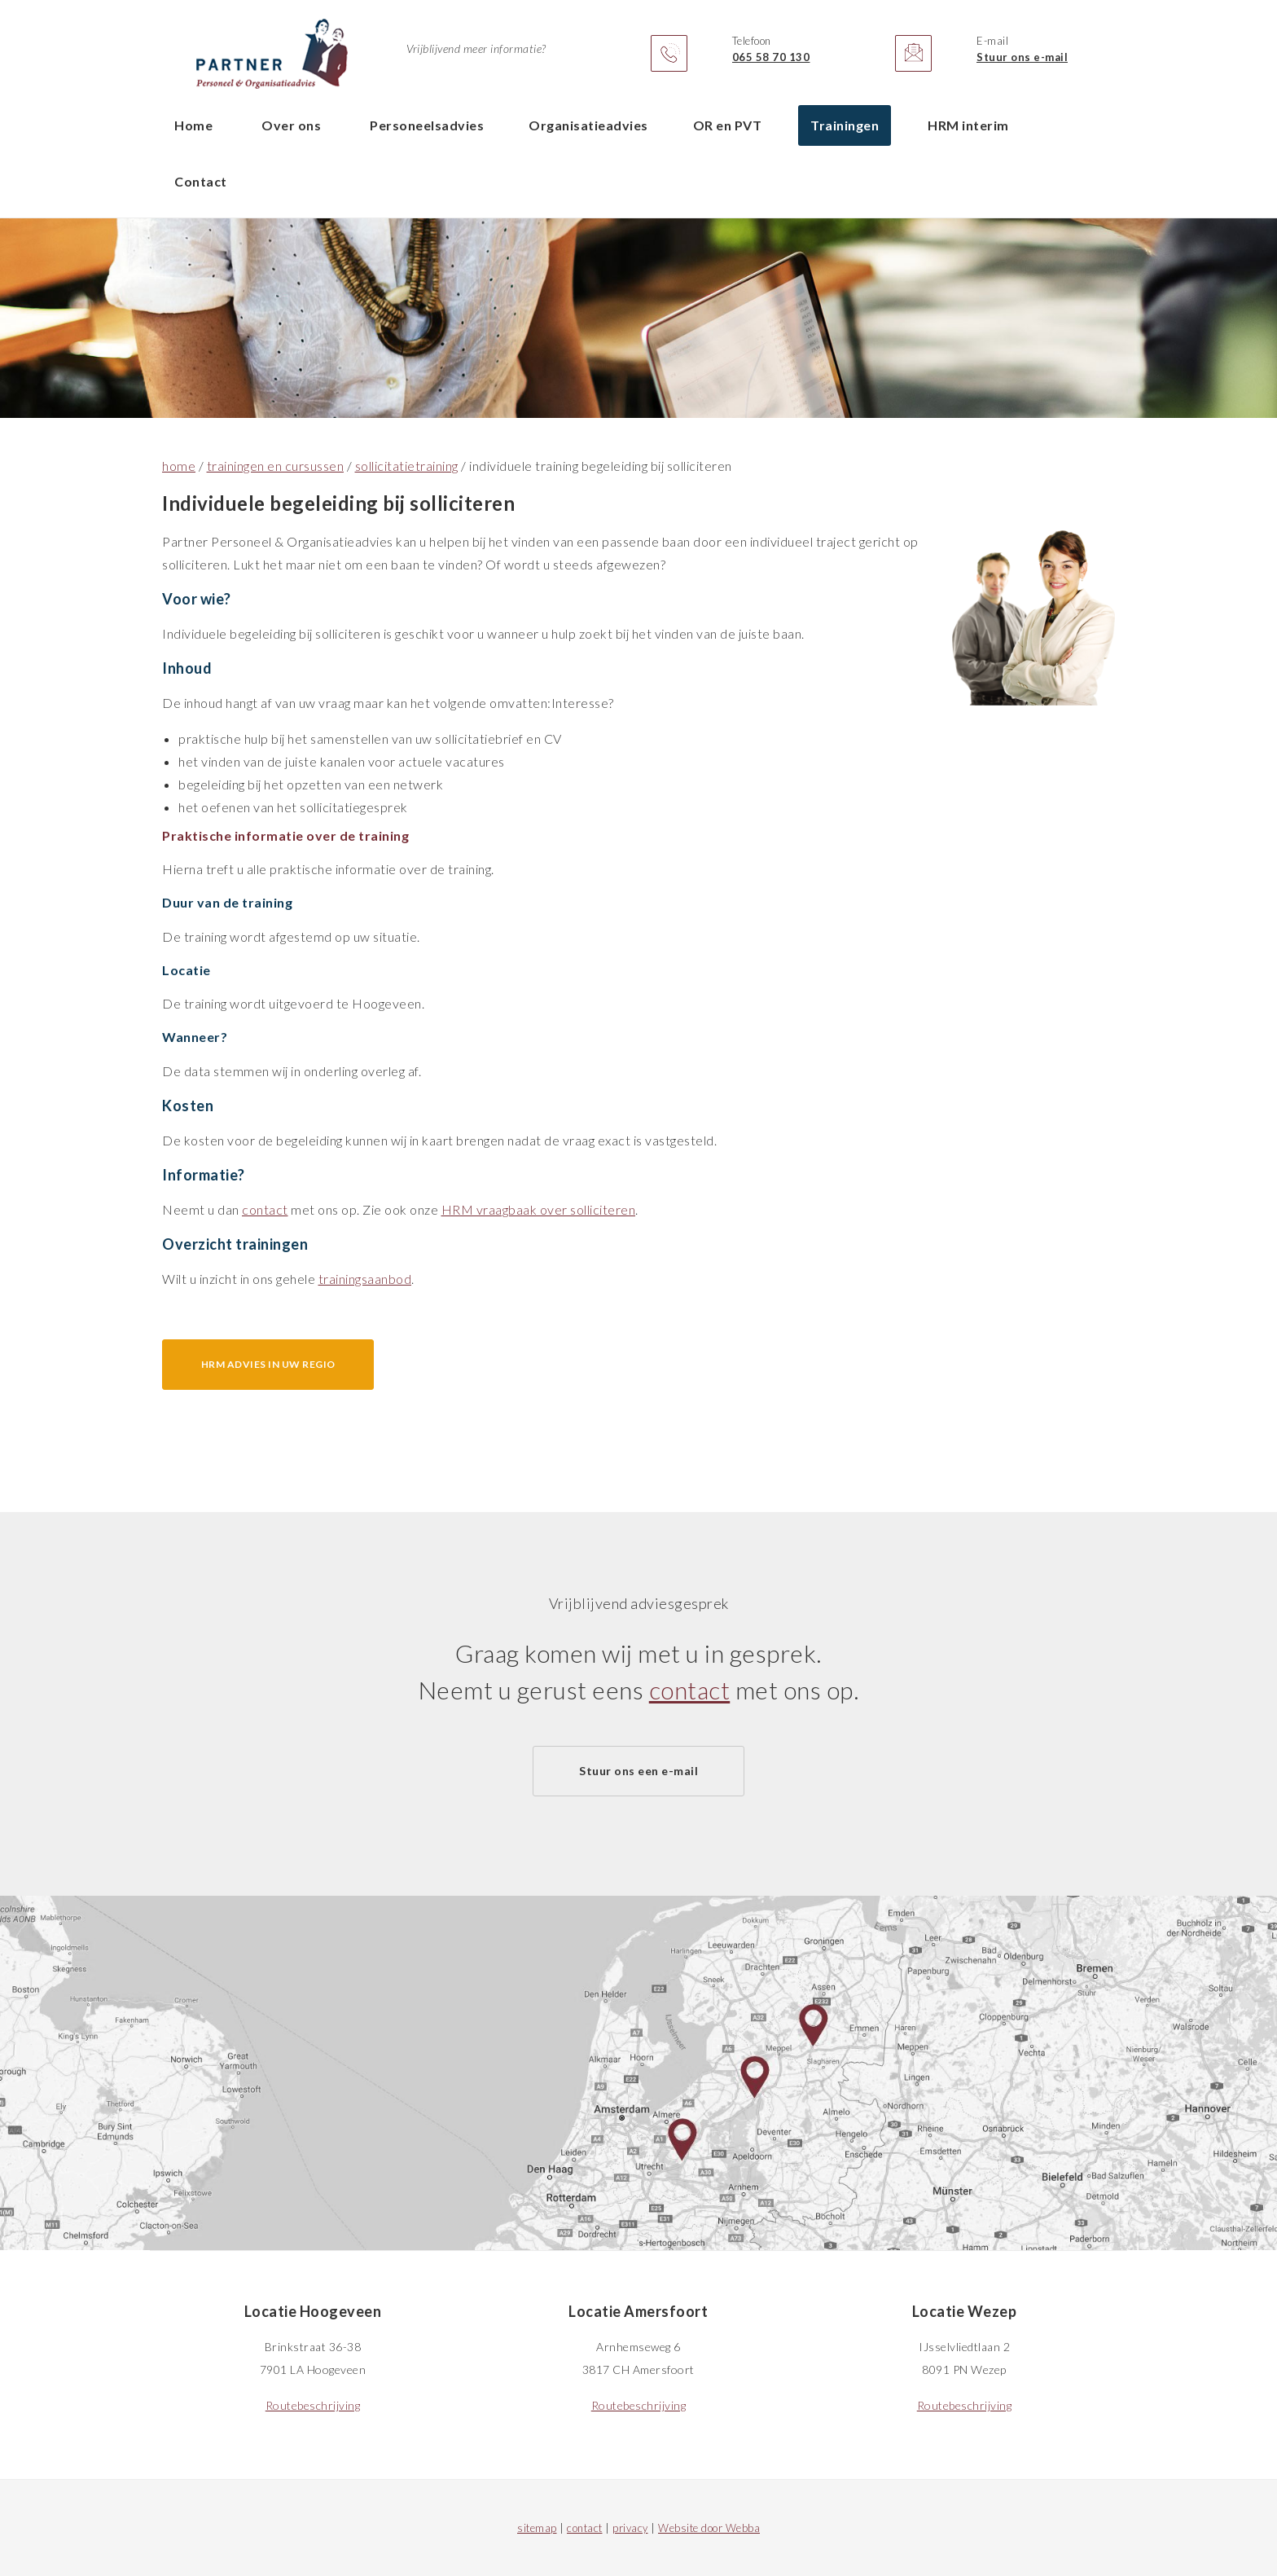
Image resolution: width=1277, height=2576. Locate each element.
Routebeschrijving (313, 2405)
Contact (200, 181)
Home (193, 125)
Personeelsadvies (427, 125)
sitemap (537, 2527)
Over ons (291, 125)
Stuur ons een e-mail (638, 1771)
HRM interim (968, 125)
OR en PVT (727, 125)
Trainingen (844, 125)
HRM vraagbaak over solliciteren (538, 1209)
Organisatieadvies (588, 125)
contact (265, 1209)
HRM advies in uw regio (268, 1364)
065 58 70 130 (771, 57)
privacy (630, 2527)
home (178, 465)
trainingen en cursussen (275, 465)
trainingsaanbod (365, 1278)
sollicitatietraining (407, 465)
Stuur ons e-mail (1022, 57)
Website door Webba (709, 2527)
